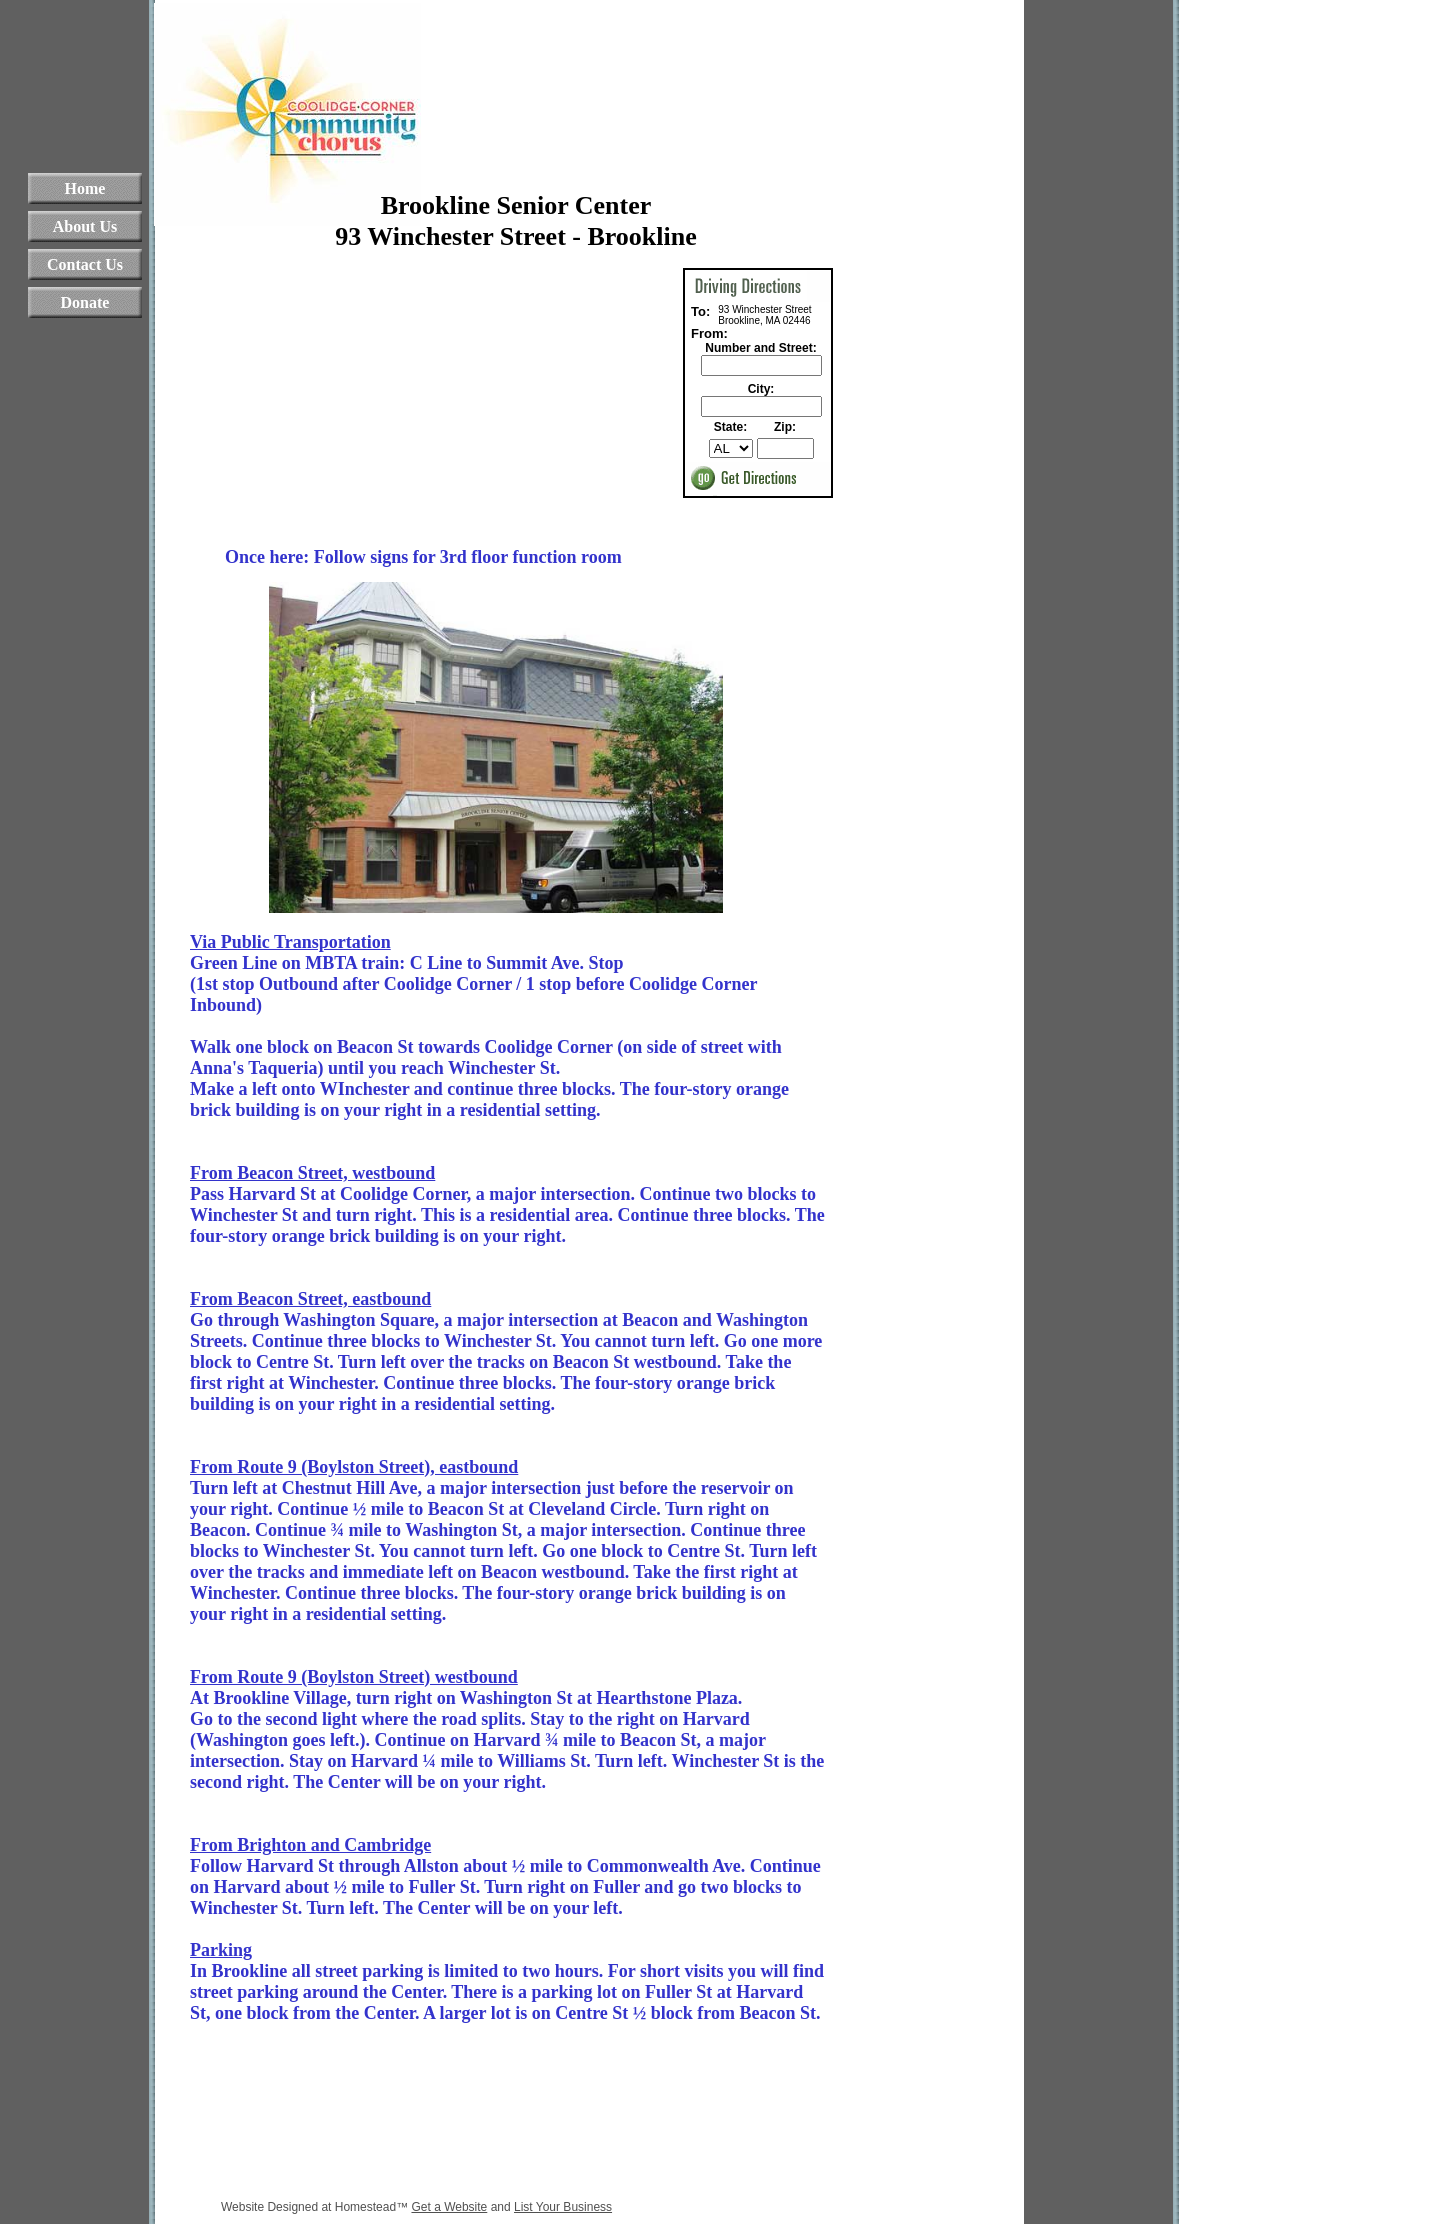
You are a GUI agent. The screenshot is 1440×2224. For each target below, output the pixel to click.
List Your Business (563, 2207)
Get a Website (449, 2207)
